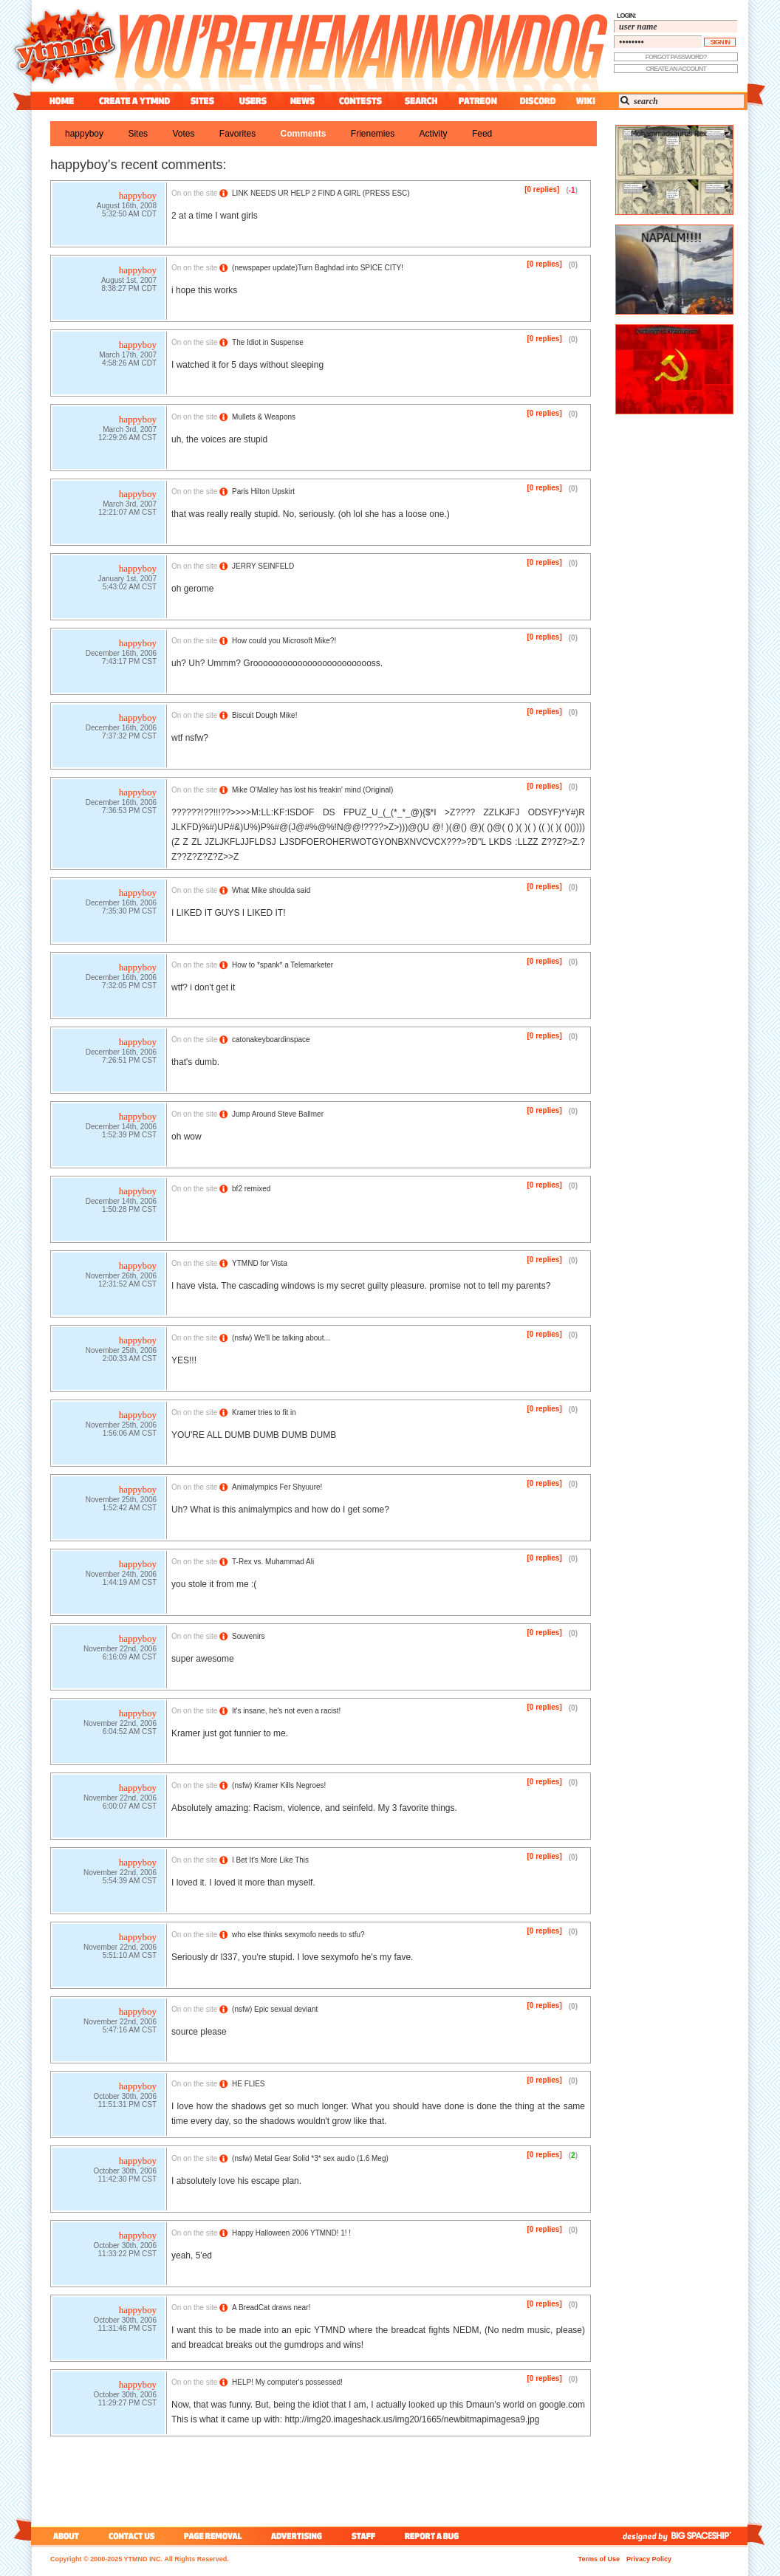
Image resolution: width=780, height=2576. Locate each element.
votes (183, 134)
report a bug (435, 2536)
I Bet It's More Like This (270, 1860)
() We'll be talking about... (281, 1338)
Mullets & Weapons (263, 417)
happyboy (84, 134)
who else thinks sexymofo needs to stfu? (298, 1935)
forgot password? (676, 57)
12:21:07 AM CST (127, 514)
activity (434, 134)
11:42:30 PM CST (127, 2180)
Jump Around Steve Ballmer (278, 1114)
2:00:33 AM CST (130, 1360)
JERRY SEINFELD (263, 566)
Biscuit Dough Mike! (264, 715)
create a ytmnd (134, 101)
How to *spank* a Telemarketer (282, 965)
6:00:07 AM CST (130, 1807)
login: (626, 15)
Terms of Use (599, 2559)
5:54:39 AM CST (130, 1882)
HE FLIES (248, 2084)
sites (202, 101)
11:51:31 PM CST (127, 2106)
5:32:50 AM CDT (129, 215)
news (302, 101)
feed (482, 134)
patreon (478, 101)
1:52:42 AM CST (130, 1509)
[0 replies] (541, 189)
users (253, 101)
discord (536, 101)
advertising (296, 2536)
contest (360, 101)
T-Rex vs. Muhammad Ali (273, 1562)
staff (364, 2536)
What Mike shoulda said (271, 890)
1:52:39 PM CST (129, 1136)
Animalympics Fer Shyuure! (277, 1487)
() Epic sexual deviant (275, 2009)
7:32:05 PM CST (129, 987)
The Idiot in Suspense (268, 342)
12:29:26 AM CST (127, 439)
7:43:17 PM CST (129, 663)
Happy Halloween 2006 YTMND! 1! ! (291, 2233)
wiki (585, 101)
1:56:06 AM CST (130, 1435)
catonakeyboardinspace (271, 1039)
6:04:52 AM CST (130, 1733)
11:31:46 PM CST (127, 2330)
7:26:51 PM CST (129, 1062)
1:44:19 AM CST (130, 1584)
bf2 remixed (251, 1189)
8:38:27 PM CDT (129, 290)
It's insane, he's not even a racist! (286, 1711)
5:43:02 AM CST (130, 588)
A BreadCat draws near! (271, 2307)
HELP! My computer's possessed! (287, 2382)
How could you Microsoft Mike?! (284, 641)
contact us (132, 2536)
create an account (676, 68)
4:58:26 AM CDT (129, 364)
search (421, 101)
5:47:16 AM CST (130, 2031)
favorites (237, 134)
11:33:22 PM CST (127, 2255)
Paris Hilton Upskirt (263, 491)
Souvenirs (248, 1636)
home (61, 101)
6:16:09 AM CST (130, 1658)
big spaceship (708, 2536)
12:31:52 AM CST (127, 1285)
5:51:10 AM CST (130, 1957)
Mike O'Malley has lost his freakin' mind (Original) (312, 790)
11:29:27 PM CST (127, 2404)
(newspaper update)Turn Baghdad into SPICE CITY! (317, 268)
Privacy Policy (648, 2559)
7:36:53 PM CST (129, 812)
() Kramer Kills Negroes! (279, 1785)
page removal (212, 2536)
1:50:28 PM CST (129, 1211)
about (64, 2536)
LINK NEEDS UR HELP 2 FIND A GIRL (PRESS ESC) (321, 193)
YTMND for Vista (259, 1263)
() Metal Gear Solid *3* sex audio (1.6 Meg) (310, 2158)
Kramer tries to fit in (264, 1412)
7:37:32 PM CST (129, 737)
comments (303, 134)
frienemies (372, 134)
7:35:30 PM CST (129, 912)
